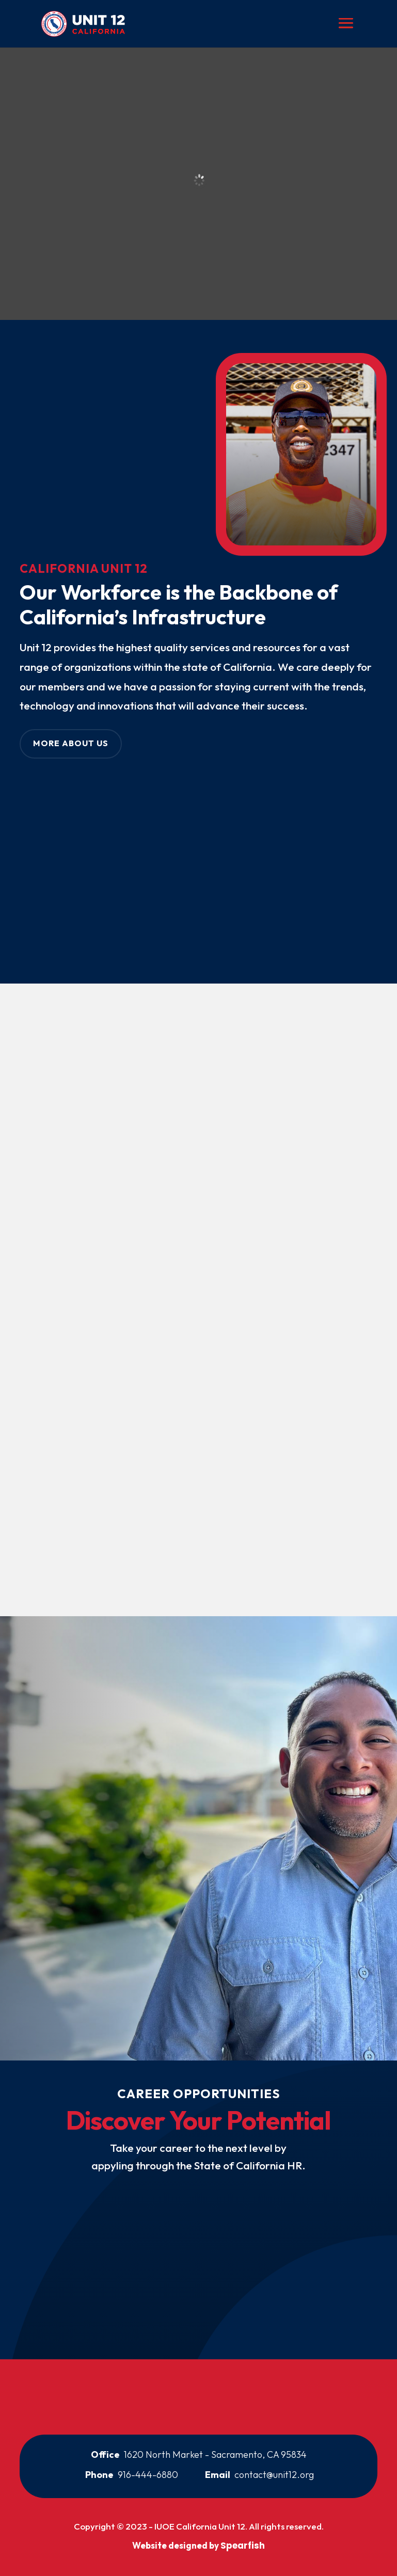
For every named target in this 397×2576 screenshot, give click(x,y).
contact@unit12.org (274, 2475)
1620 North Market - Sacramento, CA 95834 (215, 2454)
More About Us (70, 743)
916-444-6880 (148, 2475)
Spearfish (242, 2545)
